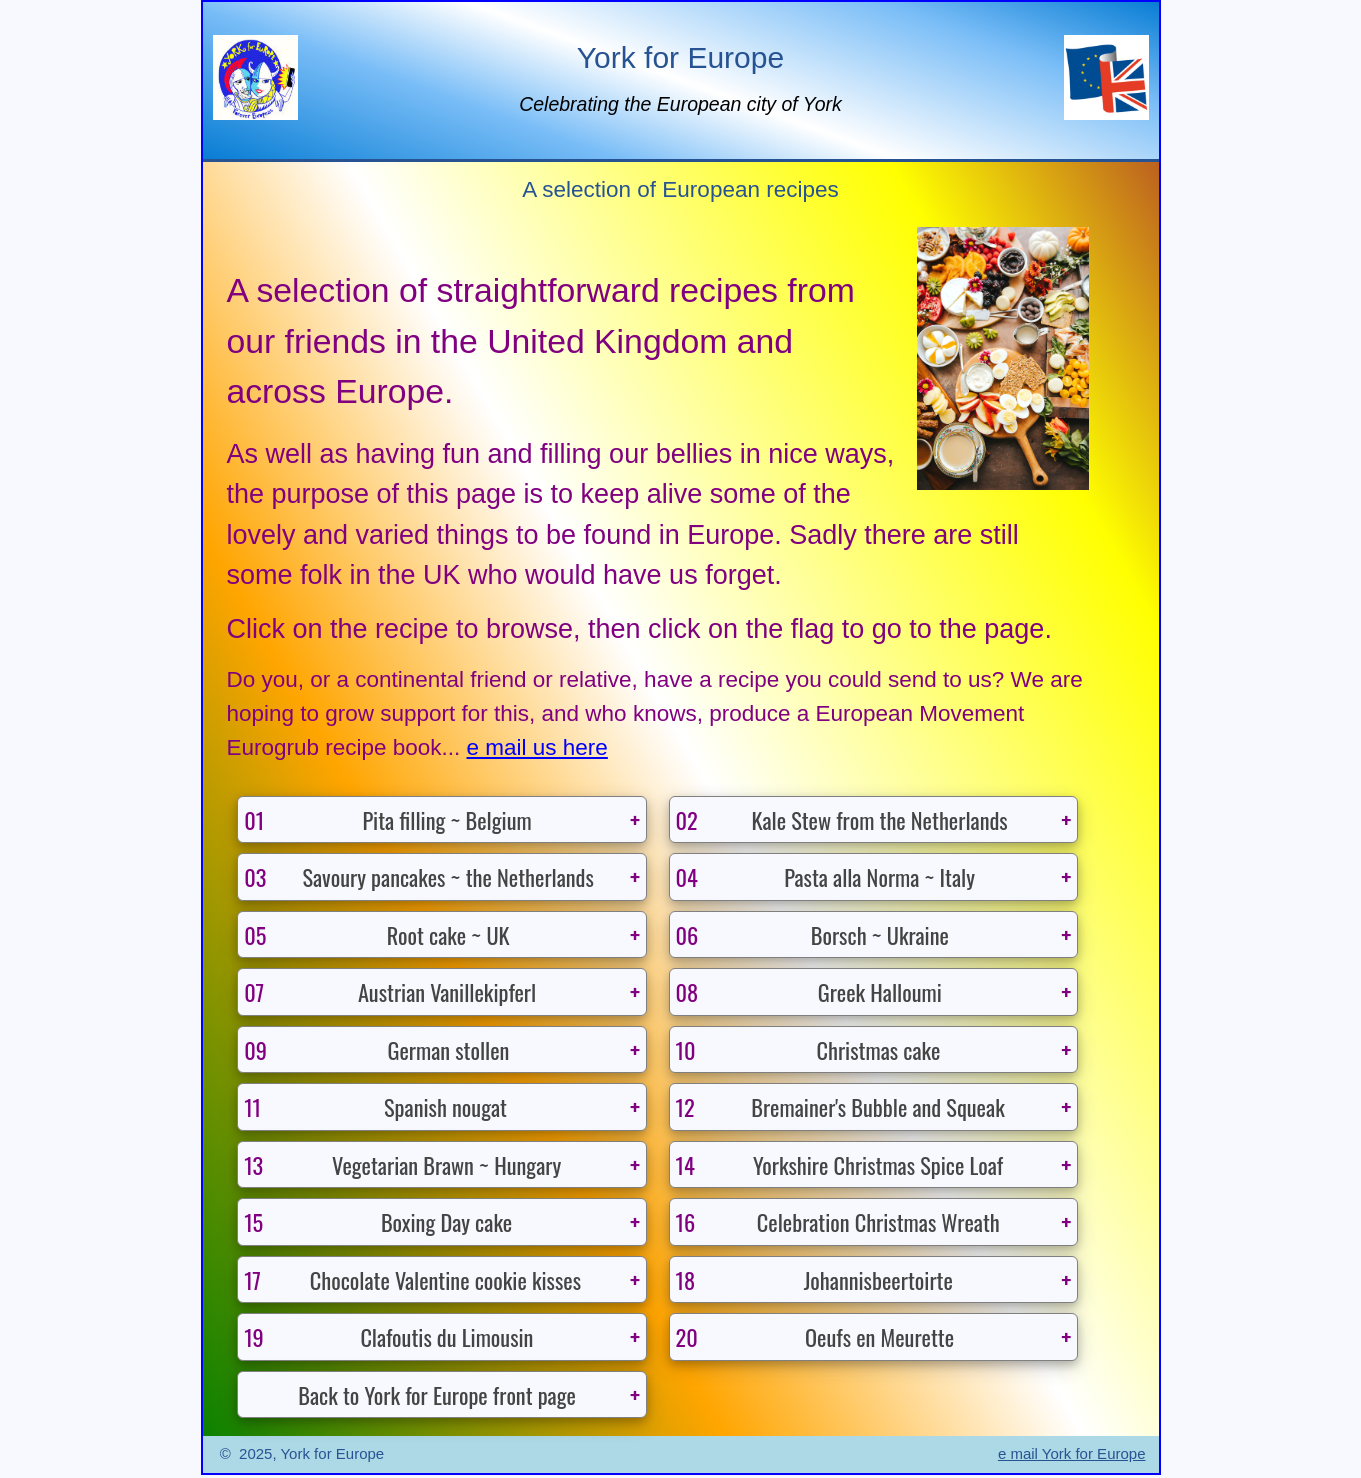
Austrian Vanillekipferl (390, 992)
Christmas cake (808, 1050)
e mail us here (537, 747)
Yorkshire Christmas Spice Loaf (840, 1165)
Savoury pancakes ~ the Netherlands (419, 876)
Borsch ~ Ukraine (813, 934)
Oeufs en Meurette (815, 1338)
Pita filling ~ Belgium (388, 819)
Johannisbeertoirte (815, 1281)
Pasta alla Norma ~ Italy (826, 876)
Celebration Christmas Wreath (838, 1223)
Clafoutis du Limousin (389, 1338)
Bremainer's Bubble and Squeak (841, 1107)
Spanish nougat (375, 1107)
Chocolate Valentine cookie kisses (413, 1281)
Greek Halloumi (809, 992)
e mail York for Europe (1072, 1456)
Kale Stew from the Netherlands (842, 819)
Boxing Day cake (378, 1223)
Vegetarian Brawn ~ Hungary (403, 1165)
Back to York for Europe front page (437, 1396)
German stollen (377, 1050)
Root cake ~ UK (377, 934)
